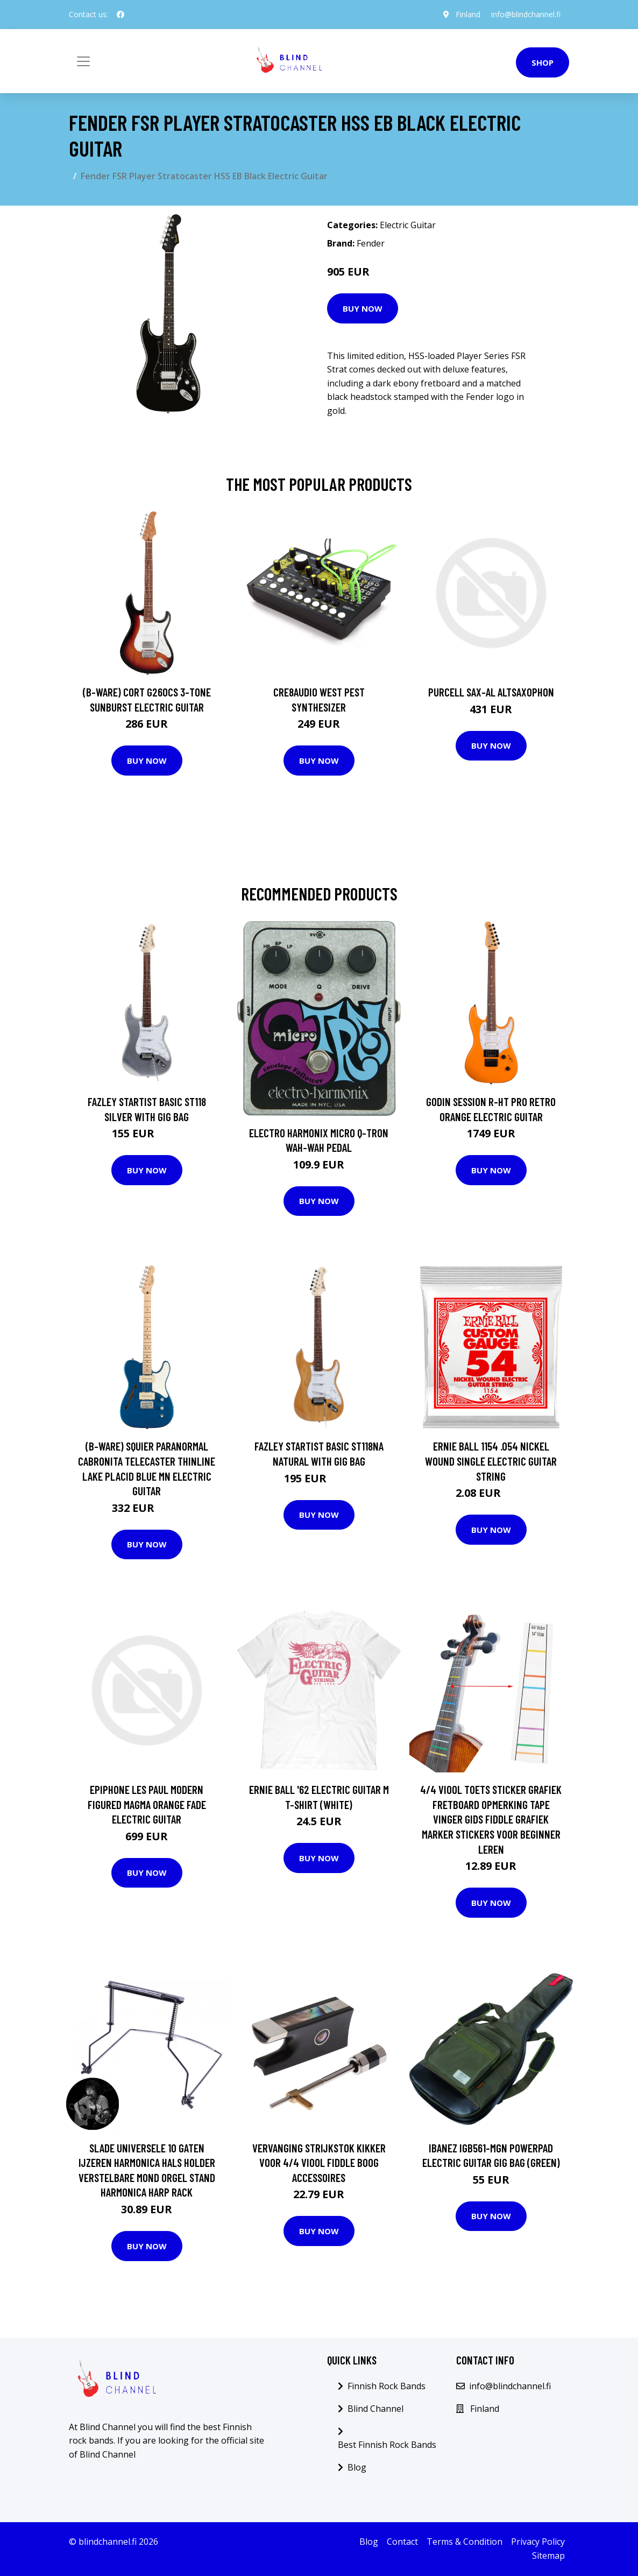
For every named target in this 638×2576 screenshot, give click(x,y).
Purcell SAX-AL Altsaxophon (491, 692)
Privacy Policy (538, 2541)
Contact (402, 2541)
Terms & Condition (464, 2541)
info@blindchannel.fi (526, 14)
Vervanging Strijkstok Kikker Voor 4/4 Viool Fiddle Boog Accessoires (319, 2162)
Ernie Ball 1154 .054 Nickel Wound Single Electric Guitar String (491, 1460)
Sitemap (548, 2555)
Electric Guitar (408, 225)
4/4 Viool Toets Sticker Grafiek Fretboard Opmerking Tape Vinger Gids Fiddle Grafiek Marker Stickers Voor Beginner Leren (491, 1819)
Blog (357, 2467)
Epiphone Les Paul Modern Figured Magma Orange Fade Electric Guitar (147, 1804)
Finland (468, 14)
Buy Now (362, 308)
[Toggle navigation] (83, 61)
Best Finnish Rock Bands (387, 2445)
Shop (542, 62)
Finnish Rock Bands (387, 2386)
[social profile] (120, 14)
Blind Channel (375, 2409)
